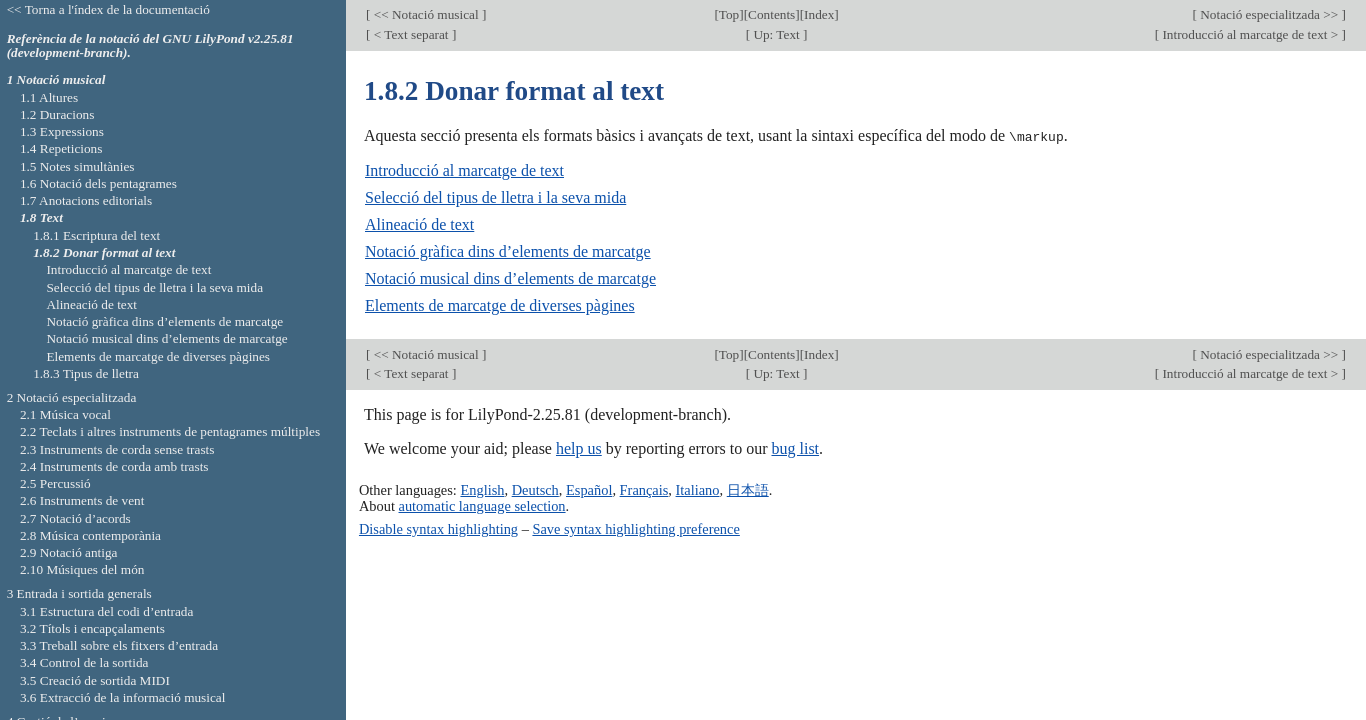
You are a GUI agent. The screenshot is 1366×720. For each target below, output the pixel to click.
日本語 (748, 489)
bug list (795, 448)
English (482, 489)
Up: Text (776, 34)
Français (644, 489)
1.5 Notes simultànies (77, 166)
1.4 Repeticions (61, 148)
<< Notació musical (425, 14)
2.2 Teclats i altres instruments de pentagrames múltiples (170, 431)
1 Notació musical (56, 79)
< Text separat (410, 34)
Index (819, 14)
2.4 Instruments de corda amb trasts (114, 466)
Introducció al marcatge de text (464, 170)
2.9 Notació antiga (69, 552)
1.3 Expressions (62, 131)
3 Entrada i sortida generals (79, 593)
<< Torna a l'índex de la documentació (108, 9)
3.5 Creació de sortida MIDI (95, 680)
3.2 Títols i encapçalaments (92, 628)
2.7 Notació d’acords (75, 518)
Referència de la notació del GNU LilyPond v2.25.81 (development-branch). (150, 46)
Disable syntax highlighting (438, 528)
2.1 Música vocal (65, 414)
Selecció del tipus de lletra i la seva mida (495, 197)
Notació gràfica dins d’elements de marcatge (508, 251)
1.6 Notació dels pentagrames (98, 183)
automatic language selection (482, 505)
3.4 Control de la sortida (84, 662)
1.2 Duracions (57, 114)
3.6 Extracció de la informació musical (123, 697)
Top (729, 14)
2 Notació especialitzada (72, 397)
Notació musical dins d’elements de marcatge (510, 278)
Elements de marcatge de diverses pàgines (500, 305)
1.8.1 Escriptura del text (96, 235)
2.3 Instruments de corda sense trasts (117, 449)
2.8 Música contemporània (90, 535)
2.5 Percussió (55, 483)
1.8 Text (41, 217)
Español (589, 489)
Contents (771, 14)
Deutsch (535, 489)
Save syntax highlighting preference (635, 528)
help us (579, 448)
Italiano (698, 489)
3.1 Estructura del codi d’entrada (107, 611)
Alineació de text (419, 224)
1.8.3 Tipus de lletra (86, 373)
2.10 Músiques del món (82, 569)
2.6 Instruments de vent (82, 500)
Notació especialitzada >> (1269, 14)
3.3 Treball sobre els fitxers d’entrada (119, 645)
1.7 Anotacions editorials (86, 200)
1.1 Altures (49, 97)
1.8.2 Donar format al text (104, 252)
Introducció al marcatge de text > (1250, 34)
